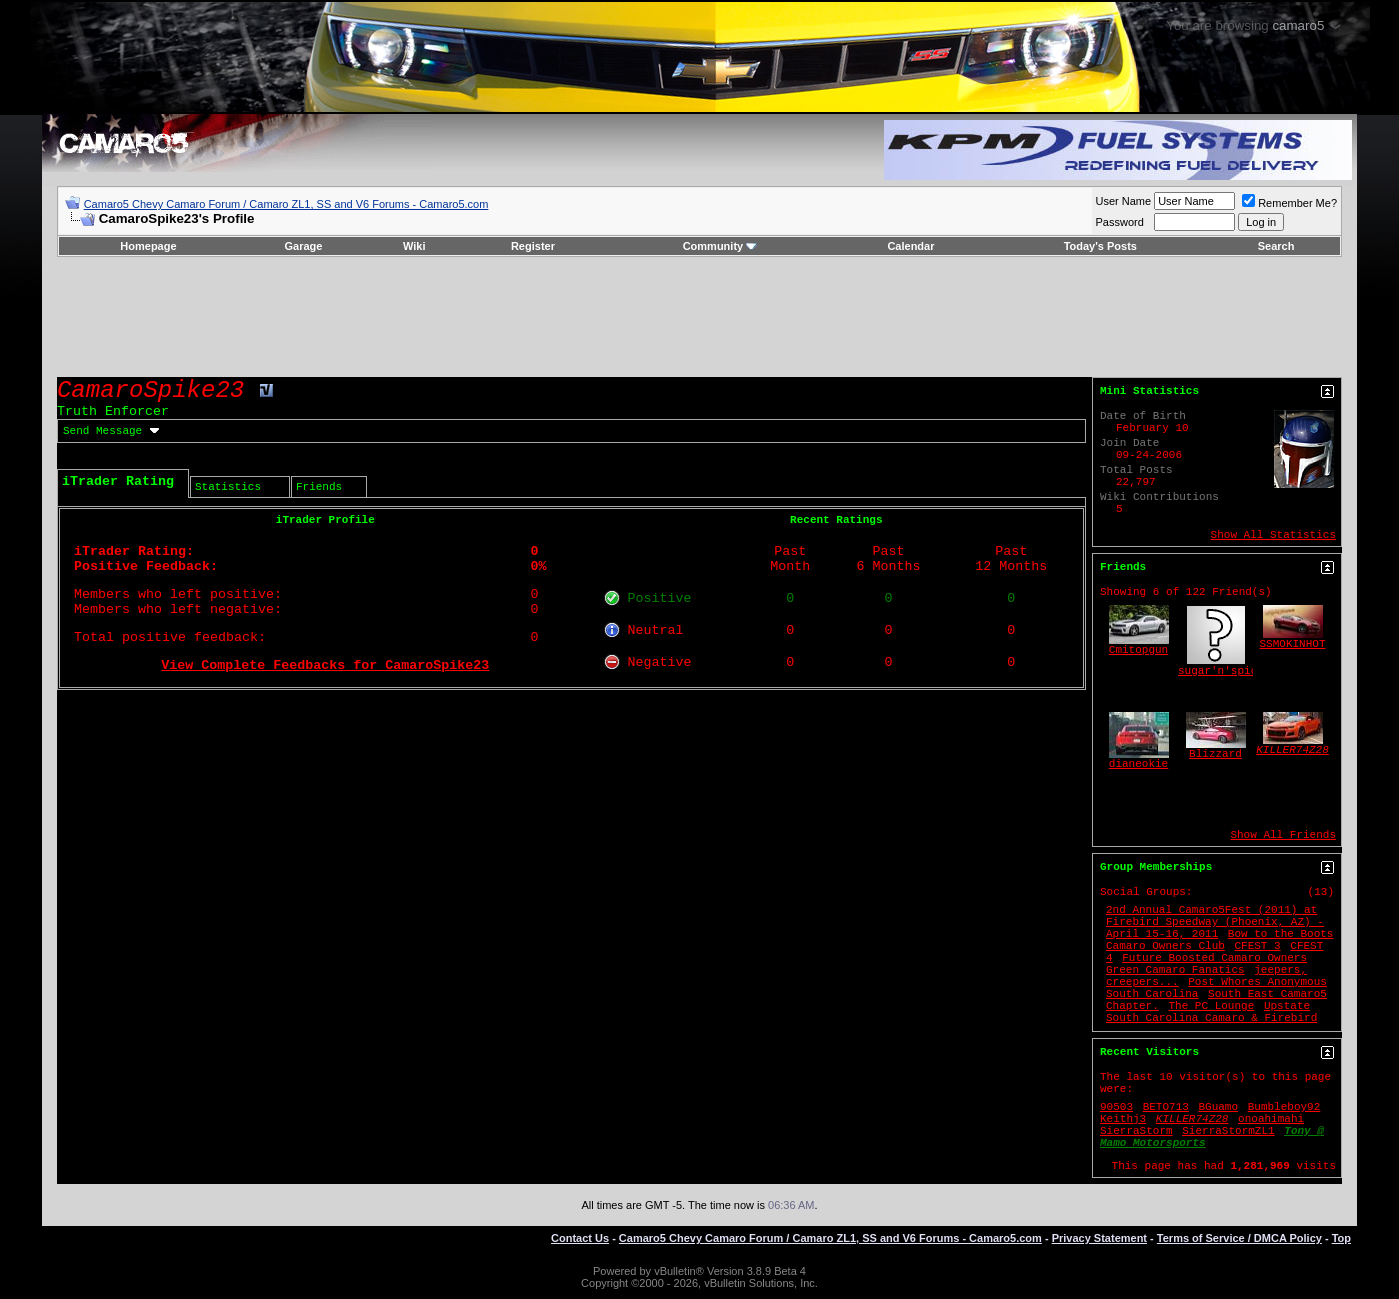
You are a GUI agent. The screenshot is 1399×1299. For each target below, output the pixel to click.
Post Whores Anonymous (1257, 982)
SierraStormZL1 (1228, 1131)
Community (720, 246)
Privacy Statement (1099, 1238)
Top (1341, 1238)
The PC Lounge (1211, 1006)
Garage (303, 246)
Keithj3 (1123, 1119)
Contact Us (580, 1238)
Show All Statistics (1273, 535)
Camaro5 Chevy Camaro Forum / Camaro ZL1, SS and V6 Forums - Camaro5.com (286, 204)
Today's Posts (1100, 246)
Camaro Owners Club (1165, 946)
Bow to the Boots (1281, 934)
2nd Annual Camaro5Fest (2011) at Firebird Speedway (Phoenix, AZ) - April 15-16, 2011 (1215, 922)
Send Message (102, 431)
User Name (1124, 201)
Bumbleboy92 (1284, 1107)
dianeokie (1138, 764)
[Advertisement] (699, 317)
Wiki (414, 246)
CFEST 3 (1257, 946)
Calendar (910, 246)
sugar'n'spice (1221, 671)
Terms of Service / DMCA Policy (1239, 1238)
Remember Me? (1289, 203)
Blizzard (1215, 754)
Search (1276, 246)
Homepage (148, 246)
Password (1120, 222)
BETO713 (1166, 1107)
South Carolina (1152, 994)
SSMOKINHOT (1293, 644)
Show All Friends (1283, 835)
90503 (1116, 1107)
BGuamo (1218, 1107)
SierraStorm (1136, 1131)
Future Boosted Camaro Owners (1214, 958)
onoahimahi (1271, 1119)
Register (533, 246)
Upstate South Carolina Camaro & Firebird (1211, 1012)
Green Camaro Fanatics (1175, 970)
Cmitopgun (1138, 650)
